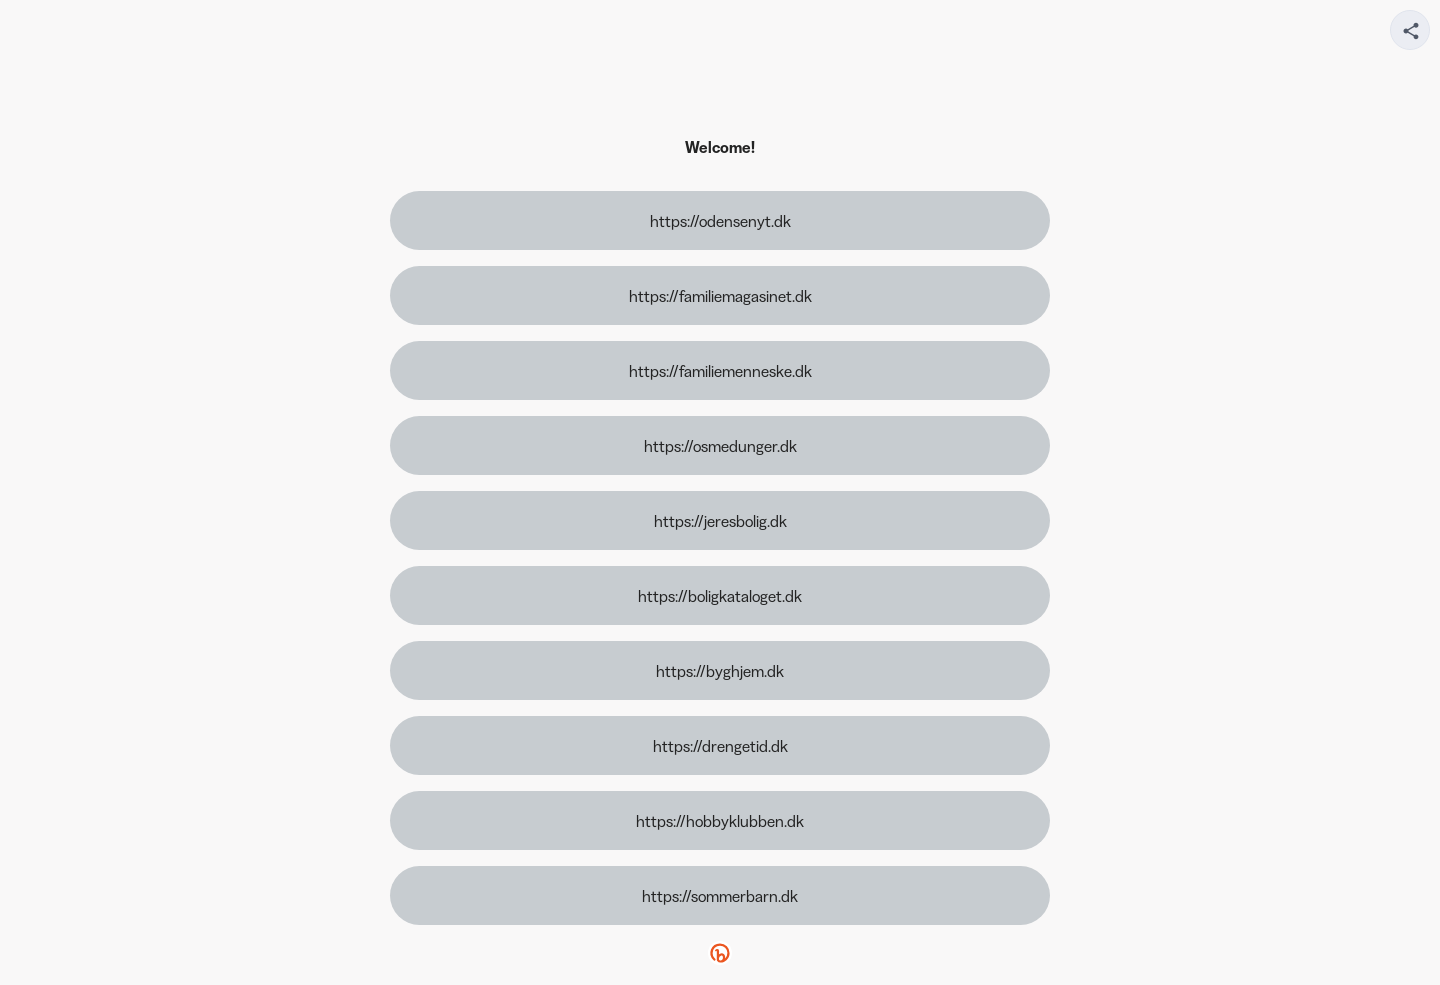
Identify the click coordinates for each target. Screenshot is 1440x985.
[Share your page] (1410, 30)
